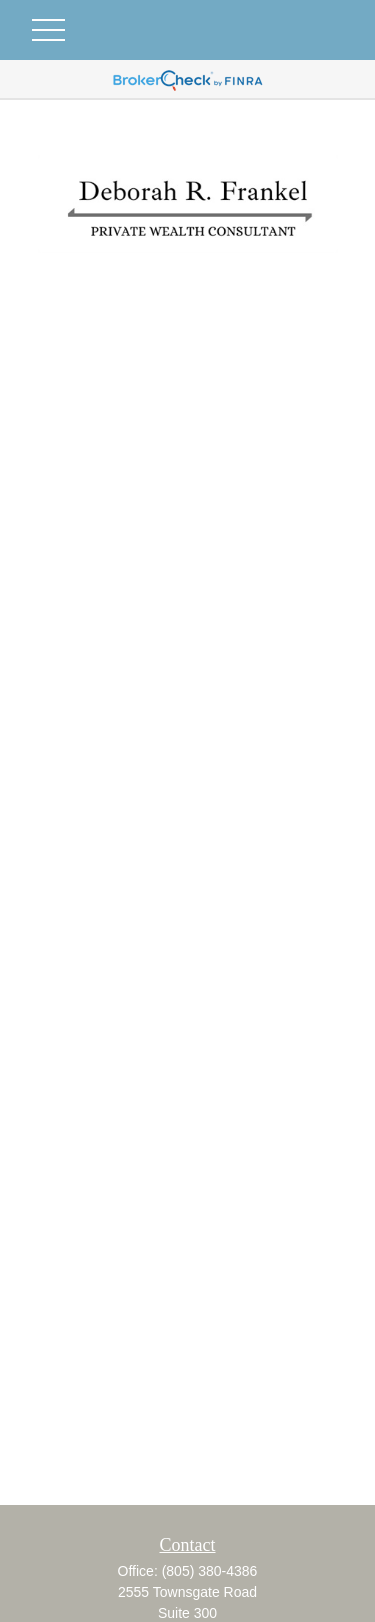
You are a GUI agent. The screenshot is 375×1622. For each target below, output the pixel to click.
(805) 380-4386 (210, 1571)
